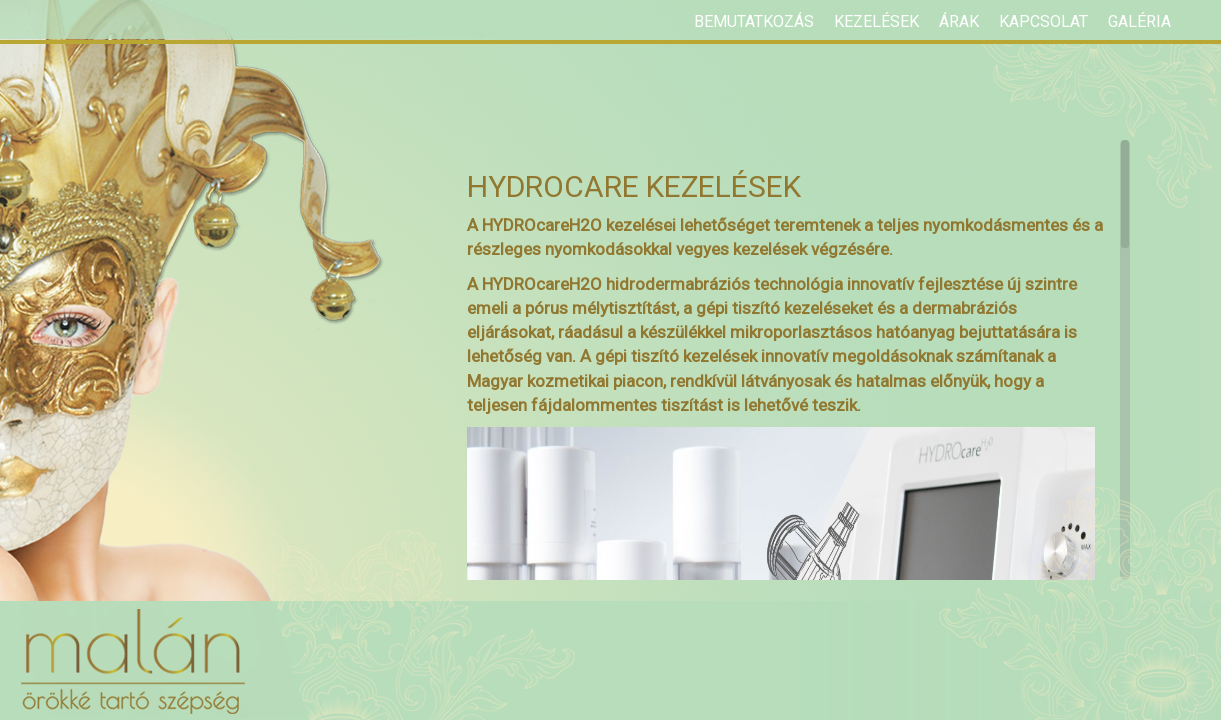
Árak (959, 21)
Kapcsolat (1043, 21)
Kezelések (876, 21)
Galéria (1139, 21)
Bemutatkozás (754, 21)
